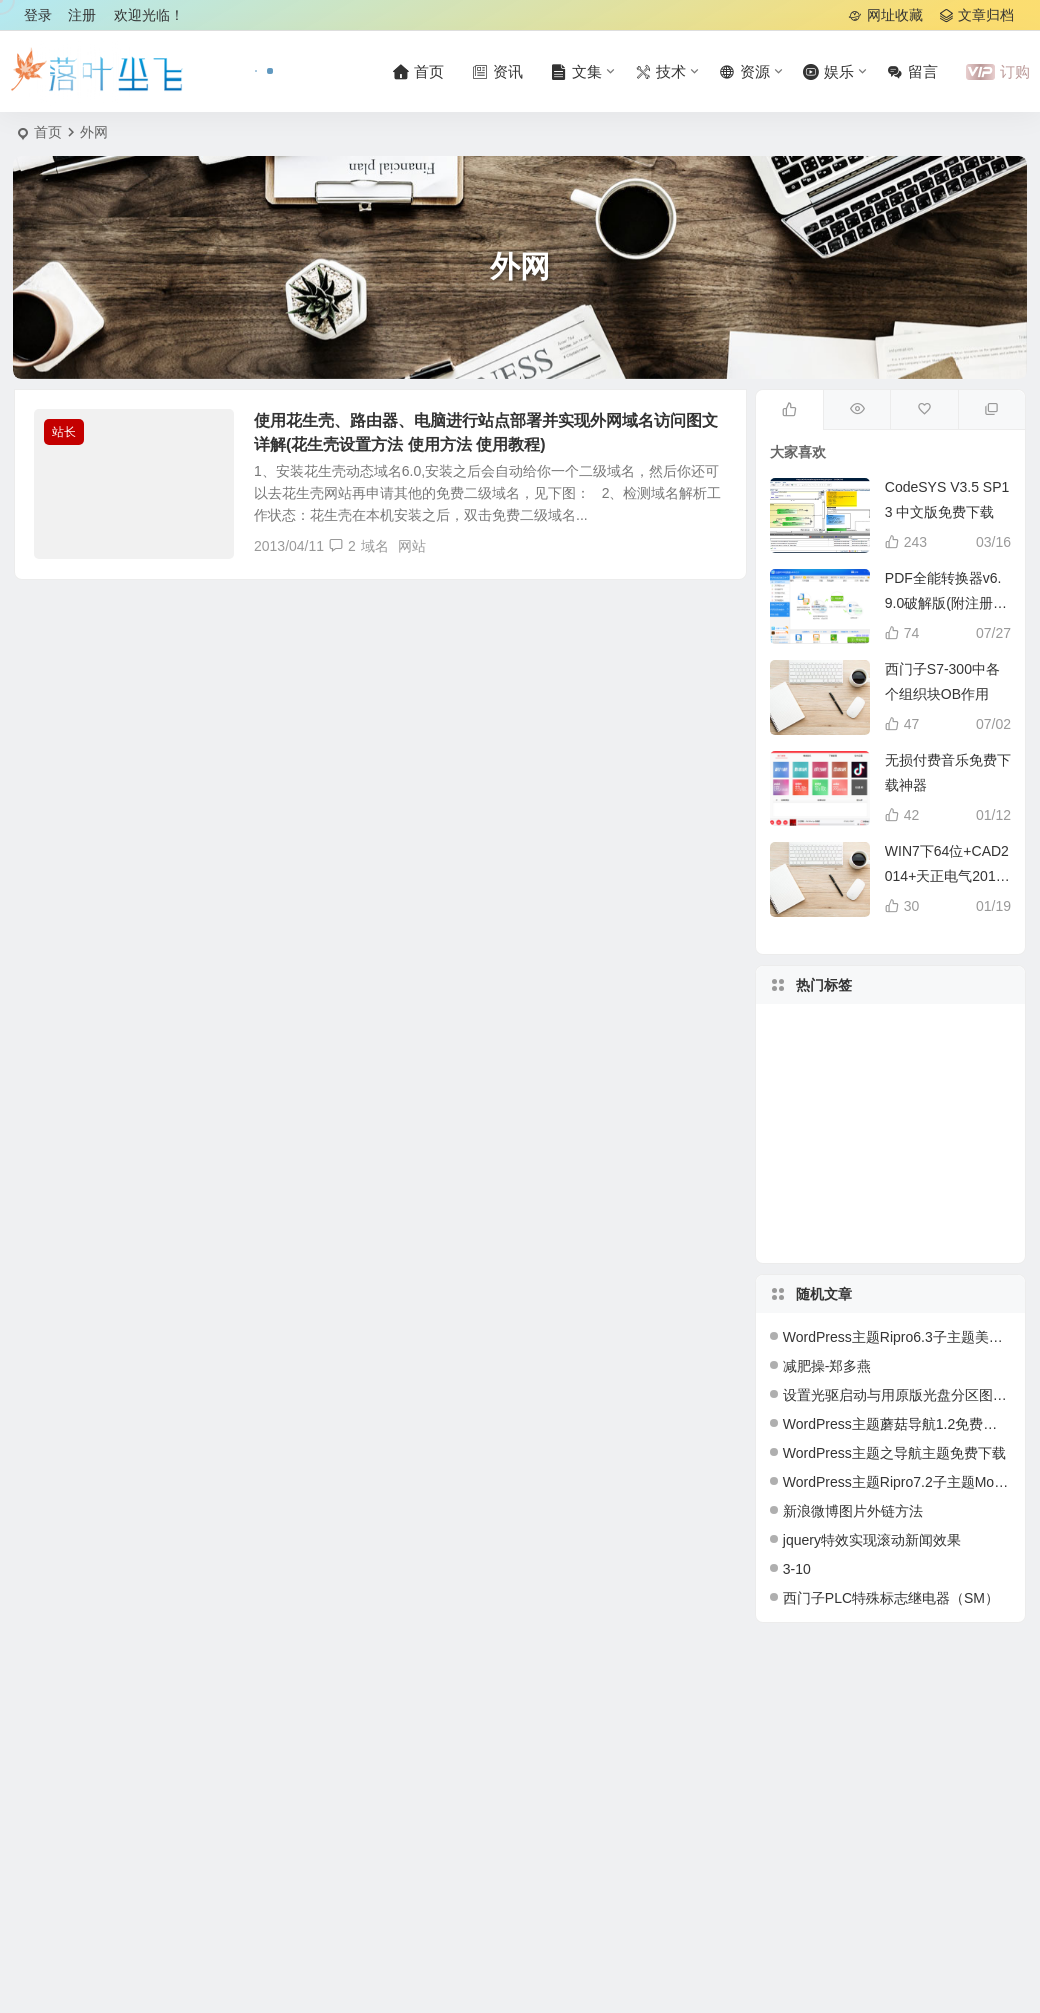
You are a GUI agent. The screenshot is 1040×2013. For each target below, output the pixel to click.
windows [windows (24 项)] (945, 1126)
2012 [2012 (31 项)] (861, 1202)
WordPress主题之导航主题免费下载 (894, 1453)
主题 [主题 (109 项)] (859, 1091)
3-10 (797, 1569)
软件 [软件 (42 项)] (865, 1181)
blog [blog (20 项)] (827, 1195)
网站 (412, 546)
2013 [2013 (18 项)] (913, 1059)
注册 (82, 15)
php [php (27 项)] (816, 1086)
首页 (48, 132)
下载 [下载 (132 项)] (971, 1155)
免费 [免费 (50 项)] (842, 1073)
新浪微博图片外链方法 (853, 1511)
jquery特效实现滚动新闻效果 (872, 1540)
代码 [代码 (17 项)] (938, 1066)
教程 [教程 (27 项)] (812, 1154)
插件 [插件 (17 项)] (932, 1201)
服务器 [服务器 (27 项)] (874, 1120)
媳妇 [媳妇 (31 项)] (967, 1094)
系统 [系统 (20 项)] (874, 1047)
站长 (64, 432)
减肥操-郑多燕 (827, 1366)
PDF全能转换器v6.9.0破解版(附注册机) (943, 603)
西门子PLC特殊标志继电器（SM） (891, 1598)
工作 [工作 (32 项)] (890, 1222)
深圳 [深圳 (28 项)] (885, 1149)
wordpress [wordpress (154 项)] (804, 1130)
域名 (375, 546)
